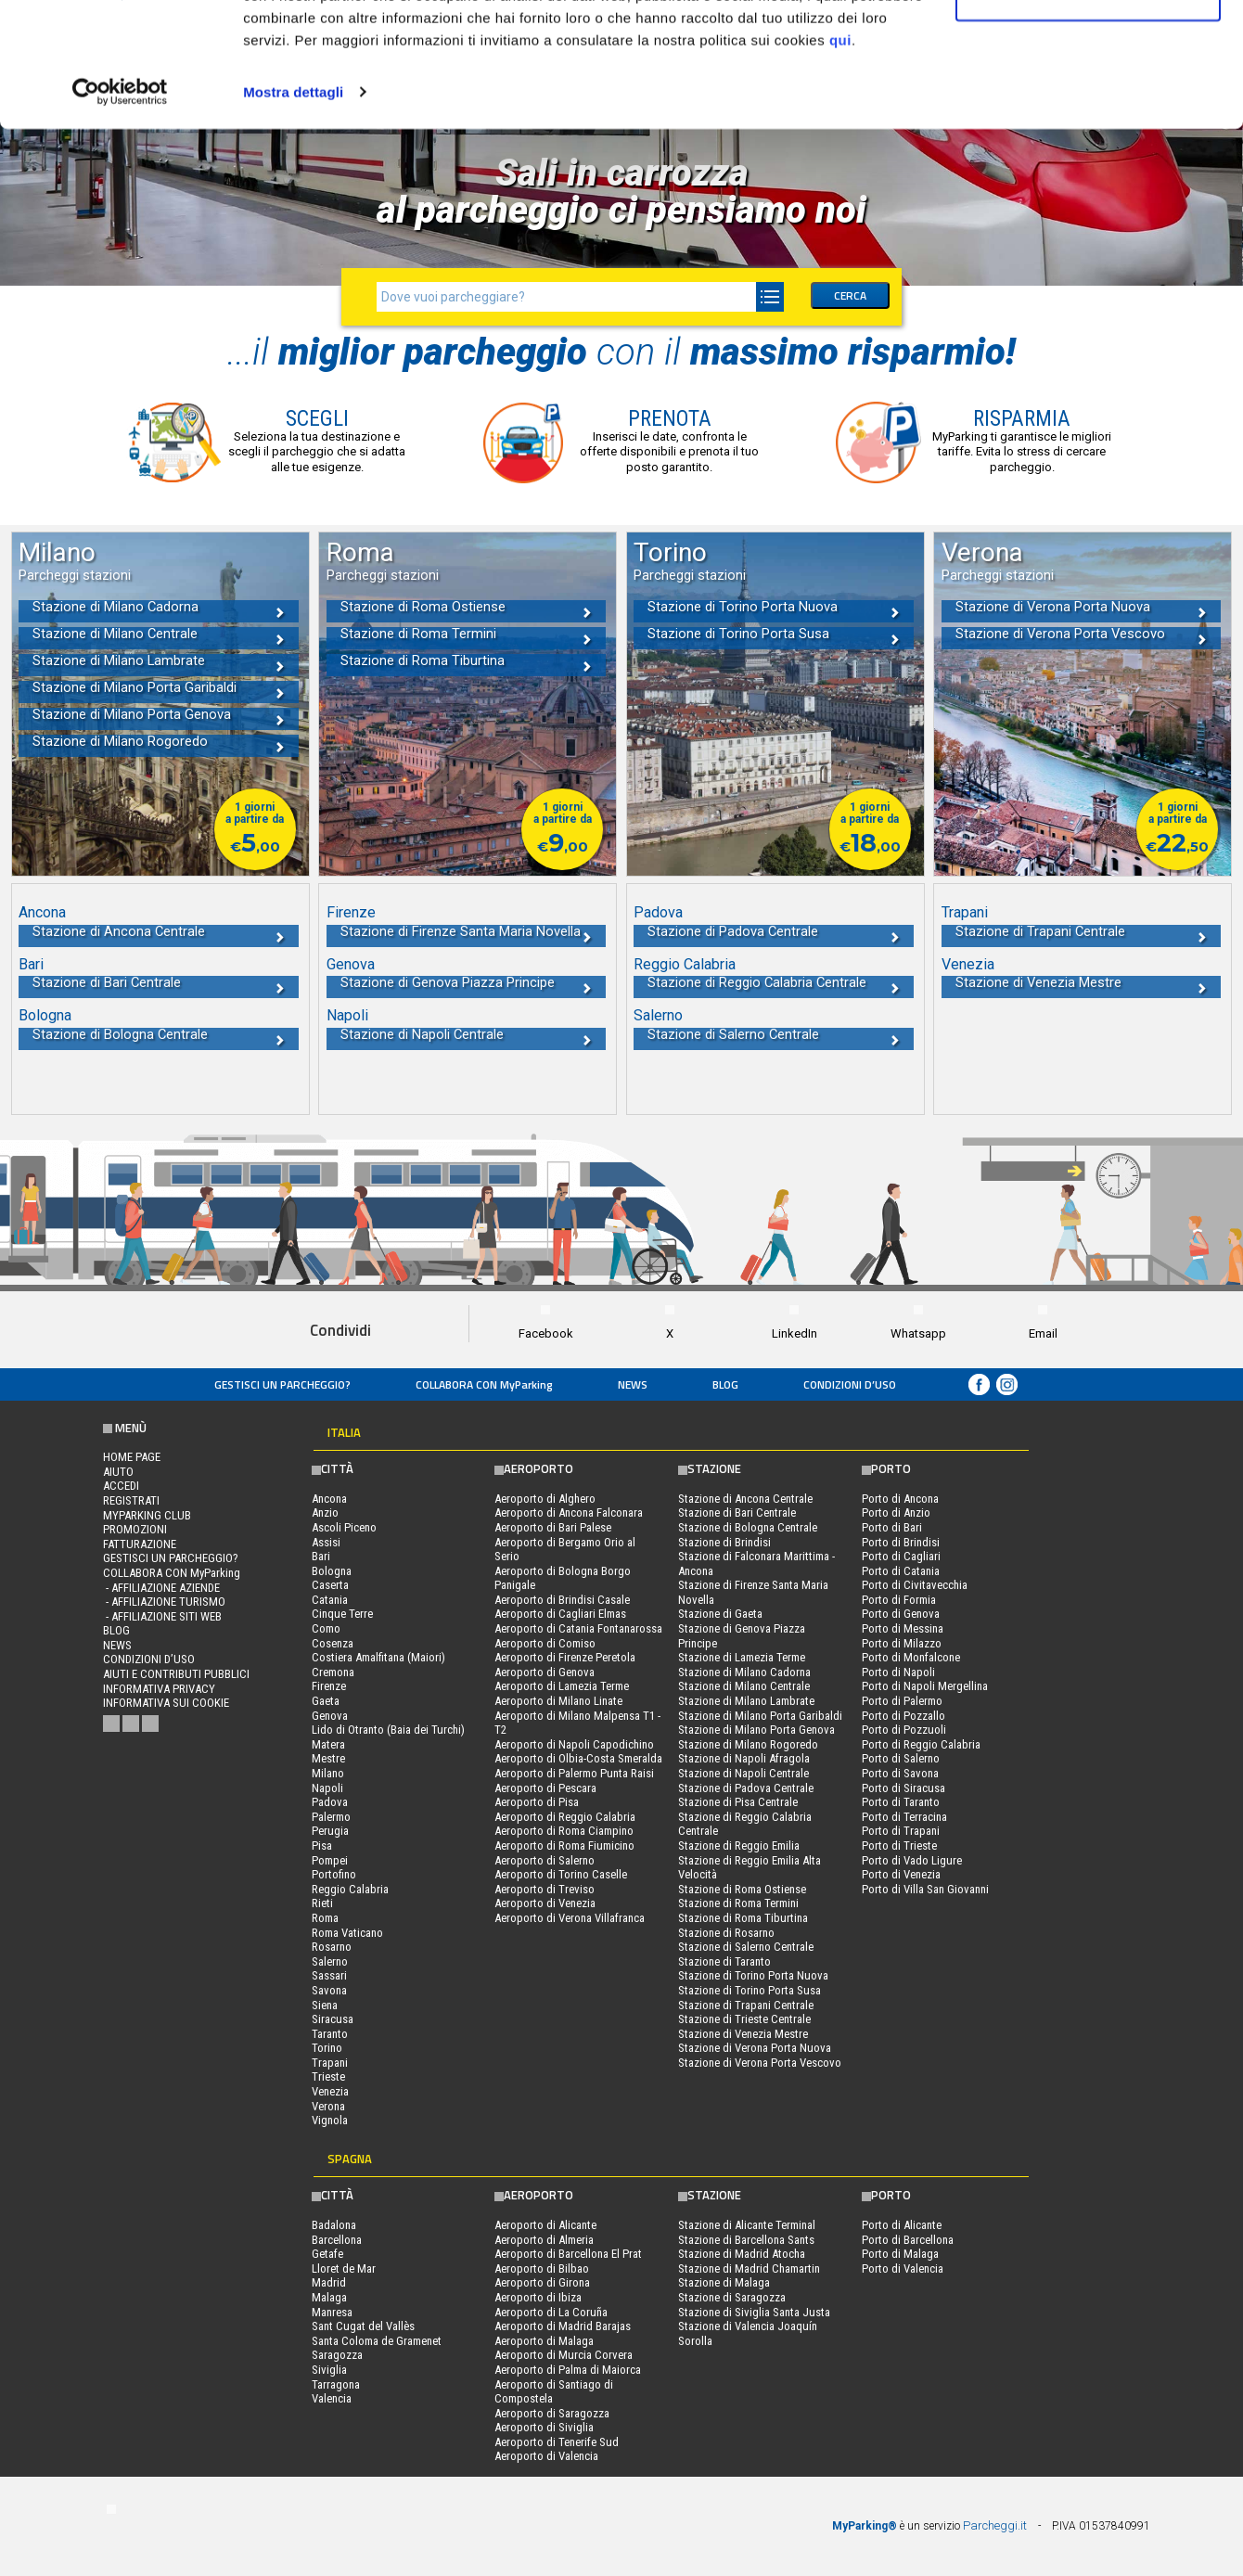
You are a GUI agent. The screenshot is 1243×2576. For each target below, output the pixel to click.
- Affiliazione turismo (164, 1601)
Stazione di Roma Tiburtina (743, 1918)
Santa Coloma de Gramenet (377, 2341)
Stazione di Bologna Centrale (747, 1527)
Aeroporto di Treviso (544, 1889)
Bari (321, 1556)
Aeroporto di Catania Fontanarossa (578, 1628)
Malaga (329, 2297)
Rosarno (332, 1947)
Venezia (330, 2091)
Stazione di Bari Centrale (737, 1512)
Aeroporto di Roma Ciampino (564, 1831)
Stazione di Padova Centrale (746, 1788)
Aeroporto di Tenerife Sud (556, 2442)
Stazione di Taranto (724, 1961)
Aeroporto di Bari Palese (552, 1527)
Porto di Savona (900, 1773)
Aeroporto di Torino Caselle (560, 1874)
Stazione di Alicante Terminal (746, 2225)
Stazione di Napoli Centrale (743, 1773)
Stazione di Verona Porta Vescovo (759, 2063)
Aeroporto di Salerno (544, 1860)
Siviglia (329, 2370)
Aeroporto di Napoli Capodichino (574, 1744)
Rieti (322, 1903)
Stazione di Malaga (724, 2282)
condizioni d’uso (849, 1384)
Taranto (330, 2034)
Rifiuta (1088, 110)
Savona (329, 1990)
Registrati (131, 1500)
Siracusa (332, 2019)
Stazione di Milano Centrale (744, 1686)
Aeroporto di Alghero (545, 1499)
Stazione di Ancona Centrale (745, 1499)
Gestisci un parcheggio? (282, 1384)
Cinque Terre (342, 1614)
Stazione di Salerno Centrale (746, 1947)
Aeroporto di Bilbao (541, 2268)
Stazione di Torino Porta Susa (749, 1990)
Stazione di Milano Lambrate (746, 1701)
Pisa (322, 1845)
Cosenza (332, 1643)
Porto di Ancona (900, 1499)
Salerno (330, 1961)
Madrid (329, 2282)
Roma (325, 1918)
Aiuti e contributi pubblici (176, 1674)
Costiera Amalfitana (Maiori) (378, 1657)
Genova (330, 1716)
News (632, 1384)
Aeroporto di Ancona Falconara (568, 1512)
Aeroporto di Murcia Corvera (563, 2355)
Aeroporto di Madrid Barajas (562, 2326)
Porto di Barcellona (908, 2240)
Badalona (334, 2225)
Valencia (332, 2398)
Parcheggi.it (995, 2525)
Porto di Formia (899, 1600)
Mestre (328, 1758)
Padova (330, 1802)
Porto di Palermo (902, 1701)
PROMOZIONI (135, 1529)
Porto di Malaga (900, 2254)
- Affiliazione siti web (162, 1616)
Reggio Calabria (350, 1889)
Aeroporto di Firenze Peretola (564, 1657)
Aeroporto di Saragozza (551, 2413)
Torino (327, 2048)
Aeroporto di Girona (542, 2282)
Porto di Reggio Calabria (921, 1744)
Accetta (1088, 49)
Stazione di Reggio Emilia (739, 1845)
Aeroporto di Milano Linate (558, 1701)
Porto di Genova (901, 1614)
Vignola (330, 2120)
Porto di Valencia (902, 2268)
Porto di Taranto (901, 1802)
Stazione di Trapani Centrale (746, 2005)
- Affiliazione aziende (161, 1588)
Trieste (328, 2076)
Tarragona (336, 2384)
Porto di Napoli (898, 1672)
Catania (330, 1600)
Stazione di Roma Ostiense (742, 1889)
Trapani (330, 2063)
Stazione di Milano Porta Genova (756, 1730)
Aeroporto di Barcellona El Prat (568, 2254)
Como (326, 1628)
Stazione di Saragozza (732, 2297)
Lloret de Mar (344, 2268)
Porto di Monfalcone (911, 1657)
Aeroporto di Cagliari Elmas (560, 1614)
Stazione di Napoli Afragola (744, 1758)
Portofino (334, 1874)
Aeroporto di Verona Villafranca (569, 1918)
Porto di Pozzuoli (904, 1730)
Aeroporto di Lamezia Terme (561, 1686)
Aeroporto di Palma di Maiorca (567, 2370)
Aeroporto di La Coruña (551, 2312)
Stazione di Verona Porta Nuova (754, 2048)
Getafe (327, 2254)
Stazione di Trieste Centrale (744, 2019)
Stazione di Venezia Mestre (743, 2034)
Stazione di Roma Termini (738, 1903)
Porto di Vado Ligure (912, 1860)
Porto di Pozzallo (903, 1716)
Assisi (326, 1542)
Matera (328, 1744)
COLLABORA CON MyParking (484, 1384)
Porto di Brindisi (901, 1542)
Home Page (131, 1457)
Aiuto (118, 1472)
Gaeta (326, 1701)
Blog (725, 1384)
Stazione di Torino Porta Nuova (753, 1975)
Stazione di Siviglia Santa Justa (754, 2312)
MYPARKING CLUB (147, 1515)
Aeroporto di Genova (544, 1672)
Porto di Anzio (896, 1512)
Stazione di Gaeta (720, 1614)
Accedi (121, 1486)
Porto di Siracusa (903, 1788)
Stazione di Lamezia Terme (741, 1657)
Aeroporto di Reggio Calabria (564, 1817)
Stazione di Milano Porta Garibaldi (760, 1716)
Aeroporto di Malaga (544, 2341)
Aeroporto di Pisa (536, 1802)
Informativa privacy (159, 1689)
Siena (325, 2005)
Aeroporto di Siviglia (544, 2427)
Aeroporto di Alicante (545, 2225)
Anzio (325, 1512)
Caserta (330, 1585)
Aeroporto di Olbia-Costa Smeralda (578, 1758)
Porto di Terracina (904, 1817)
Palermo (331, 1817)
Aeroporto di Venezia (545, 1903)
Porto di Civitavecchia (914, 1585)
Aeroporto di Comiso (545, 1643)
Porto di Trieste (899, 1845)
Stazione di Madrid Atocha (741, 2254)
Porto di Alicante (902, 2225)
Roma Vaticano (347, 1933)
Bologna (332, 1571)
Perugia (330, 1831)
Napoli (327, 1788)
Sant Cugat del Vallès (363, 2326)
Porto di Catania (901, 1571)
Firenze (329, 1686)
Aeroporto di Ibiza (538, 2297)
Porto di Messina (902, 1628)
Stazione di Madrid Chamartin (749, 2268)
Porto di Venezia (901, 1874)
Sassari (329, 1975)
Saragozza (337, 2355)
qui (840, 156)
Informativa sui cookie (166, 1703)
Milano (328, 1773)
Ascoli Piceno (344, 1527)
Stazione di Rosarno (726, 1933)
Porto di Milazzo (902, 1643)
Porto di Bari (892, 1527)
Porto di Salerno (901, 1758)
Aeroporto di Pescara (545, 1788)
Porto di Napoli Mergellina (925, 1686)
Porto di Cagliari (901, 1556)
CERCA (850, 295)
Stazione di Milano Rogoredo (748, 1744)
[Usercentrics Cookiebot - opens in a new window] (120, 208)
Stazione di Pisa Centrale (738, 1802)
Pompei (330, 1860)
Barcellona (337, 2240)
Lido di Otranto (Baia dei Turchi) (388, 1730)
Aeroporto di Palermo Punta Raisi (574, 1773)
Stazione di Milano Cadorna (744, 1672)
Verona (328, 2106)
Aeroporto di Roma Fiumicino (564, 1845)
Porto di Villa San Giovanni (925, 1889)
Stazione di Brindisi (724, 1542)
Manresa (332, 2312)
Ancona (329, 1499)
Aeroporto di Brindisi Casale (562, 1600)
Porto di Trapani (901, 1831)
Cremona (333, 1672)
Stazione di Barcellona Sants (746, 2240)
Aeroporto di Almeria (544, 2240)
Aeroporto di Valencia (546, 2456)
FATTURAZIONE (139, 1544)
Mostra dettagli (293, 207)
